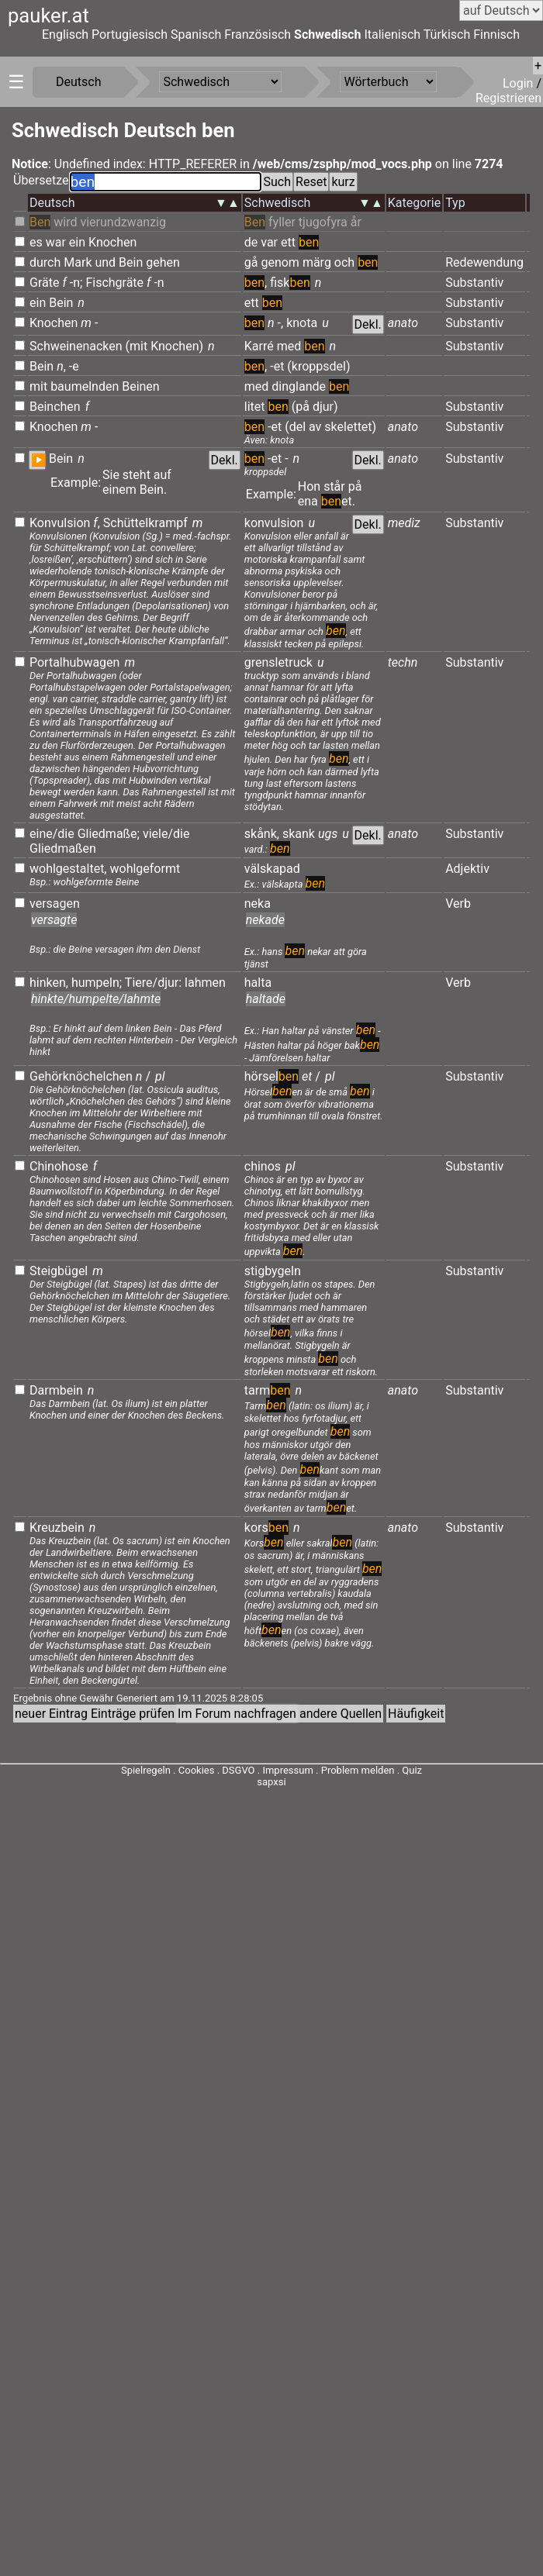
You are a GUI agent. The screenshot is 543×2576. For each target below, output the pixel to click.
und (105, 262)
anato (403, 323)
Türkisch (447, 34)
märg (317, 262)
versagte (54, 919)
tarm (267, 1390)
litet (254, 406)
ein (77, 242)
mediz (404, 523)
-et (277, 366)
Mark (78, 262)
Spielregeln (146, 1770)
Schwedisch (327, 34)
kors (266, 1527)
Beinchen (55, 406)
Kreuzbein (57, 1527)
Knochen (112, 242)
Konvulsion (59, 523)
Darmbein (56, 1390)
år (356, 222)
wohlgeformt (144, 868)
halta (258, 982)
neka (257, 903)
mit (38, 386)
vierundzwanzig (123, 222)
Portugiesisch (130, 34)
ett (288, 242)
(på (301, 406)
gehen (163, 262)
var (269, 242)
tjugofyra (323, 222)
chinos (262, 1166)
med (289, 346)
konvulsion (274, 523)
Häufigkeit (416, 1713)
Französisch (257, 34)
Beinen (141, 386)
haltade (265, 998)
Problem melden (359, 1770)
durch (45, 262)
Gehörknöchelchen (81, 1076)
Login (519, 83)
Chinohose (58, 1166)
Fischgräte (114, 282)
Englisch (65, 34)
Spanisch (196, 34)
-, (281, 323)
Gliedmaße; (109, 833)
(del (295, 426)
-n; (76, 282)
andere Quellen (340, 1713)
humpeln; (96, 982)
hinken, (48, 982)
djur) (325, 406)
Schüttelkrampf (145, 523)
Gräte (44, 282)
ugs (327, 833)
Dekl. (368, 324)
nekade (265, 919)
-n (159, 282)
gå (251, 262)
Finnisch (496, 34)
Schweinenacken (76, 346)
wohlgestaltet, (68, 868)
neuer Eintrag (51, 1713)
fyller (282, 222)
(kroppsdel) (318, 366)
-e (74, 366)
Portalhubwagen (74, 662)
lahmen (205, 982)
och (344, 262)
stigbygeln (272, 1271)
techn (403, 662)
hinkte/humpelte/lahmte (96, 998)
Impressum (287, 1770)
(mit (137, 346)
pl (160, 1076)
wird (65, 222)
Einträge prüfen (133, 1713)
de (251, 242)
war (56, 242)
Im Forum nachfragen (237, 1713)
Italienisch (392, 34)
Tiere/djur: (153, 982)
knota (301, 323)
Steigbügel (58, 1271)
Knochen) (176, 346)
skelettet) (350, 426)
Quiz (412, 1770)
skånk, (261, 833)
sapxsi (271, 1782)
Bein (131, 262)
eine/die (51, 833)
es (36, 242)
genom (280, 262)
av (315, 426)
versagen (54, 903)
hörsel (271, 1076)
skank (298, 833)
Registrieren (508, 98)
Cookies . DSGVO (216, 1770)
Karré (259, 346)
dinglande (299, 386)
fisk (290, 282)
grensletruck (278, 662)
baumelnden (84, 386)
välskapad (272, 868)
